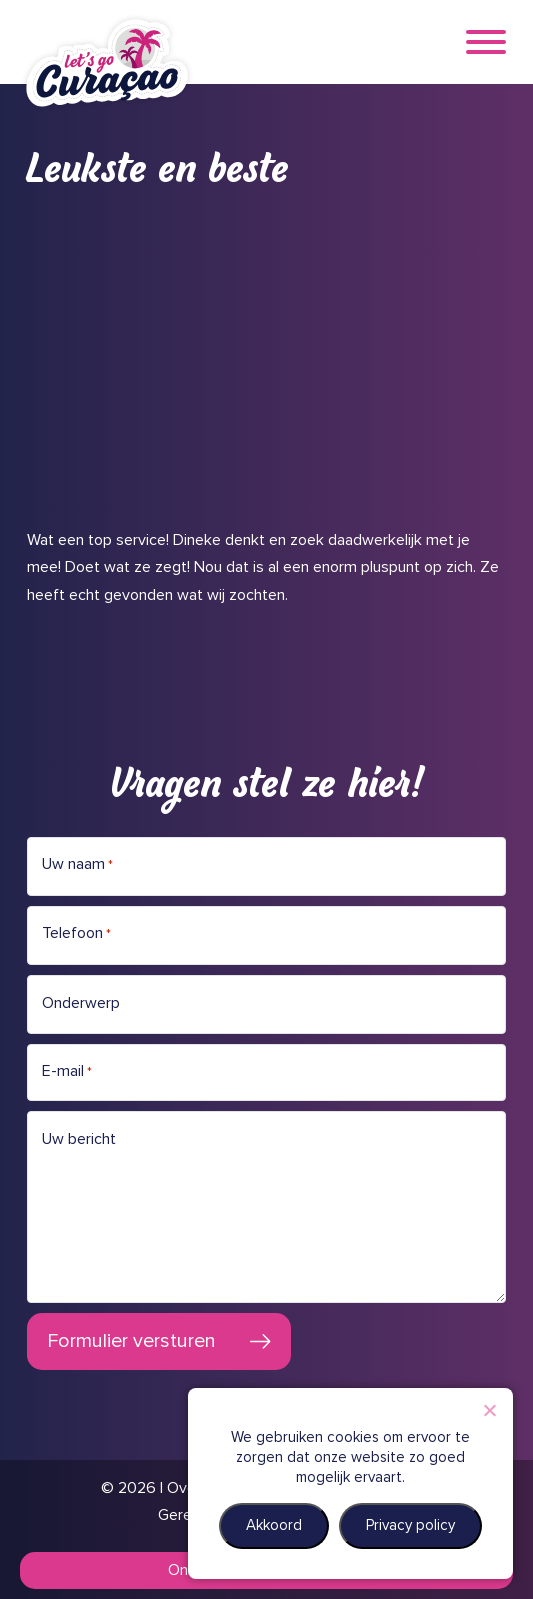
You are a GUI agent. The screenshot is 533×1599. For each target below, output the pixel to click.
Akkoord (274, 1525)
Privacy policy (410, 1525)
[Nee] (489, 1410)
